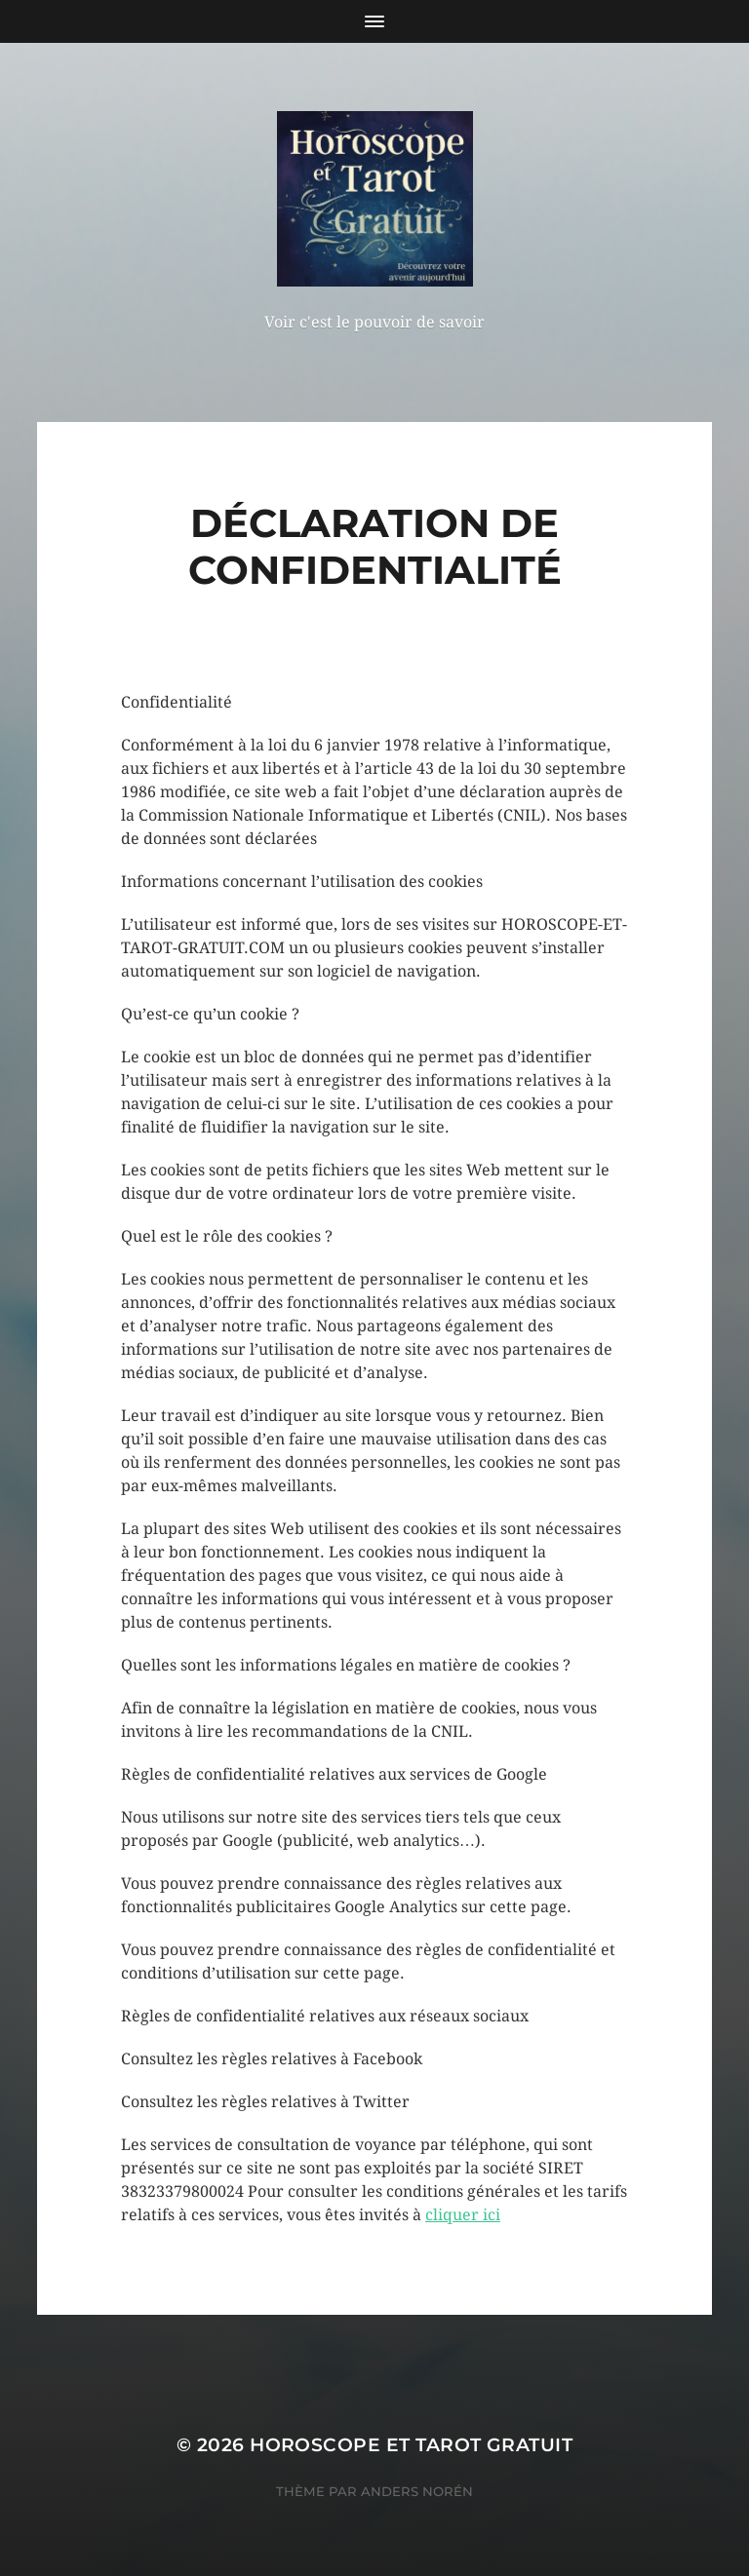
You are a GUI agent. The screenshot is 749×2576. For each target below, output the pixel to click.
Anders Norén (417, 2491)
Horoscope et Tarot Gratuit (411, 2445)
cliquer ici (462, 2215)
